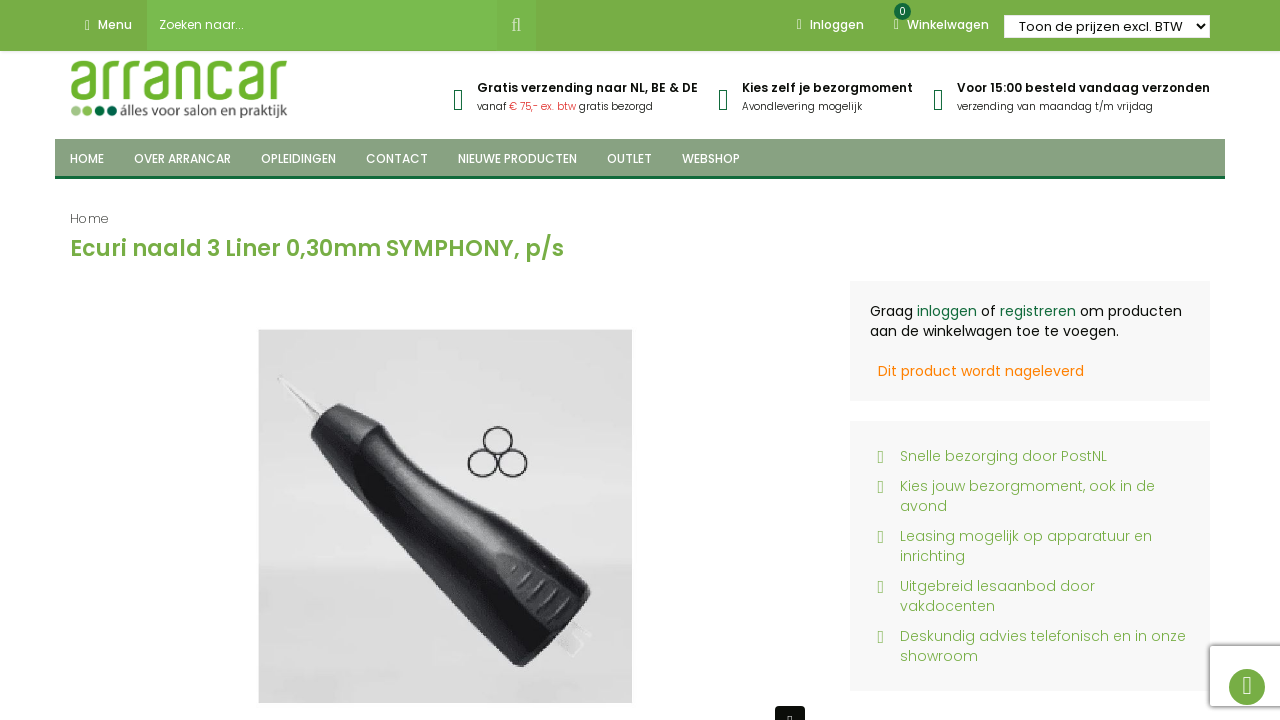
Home (89, 218)
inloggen (947, 311)
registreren (1038, 311)
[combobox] (322, 25)
